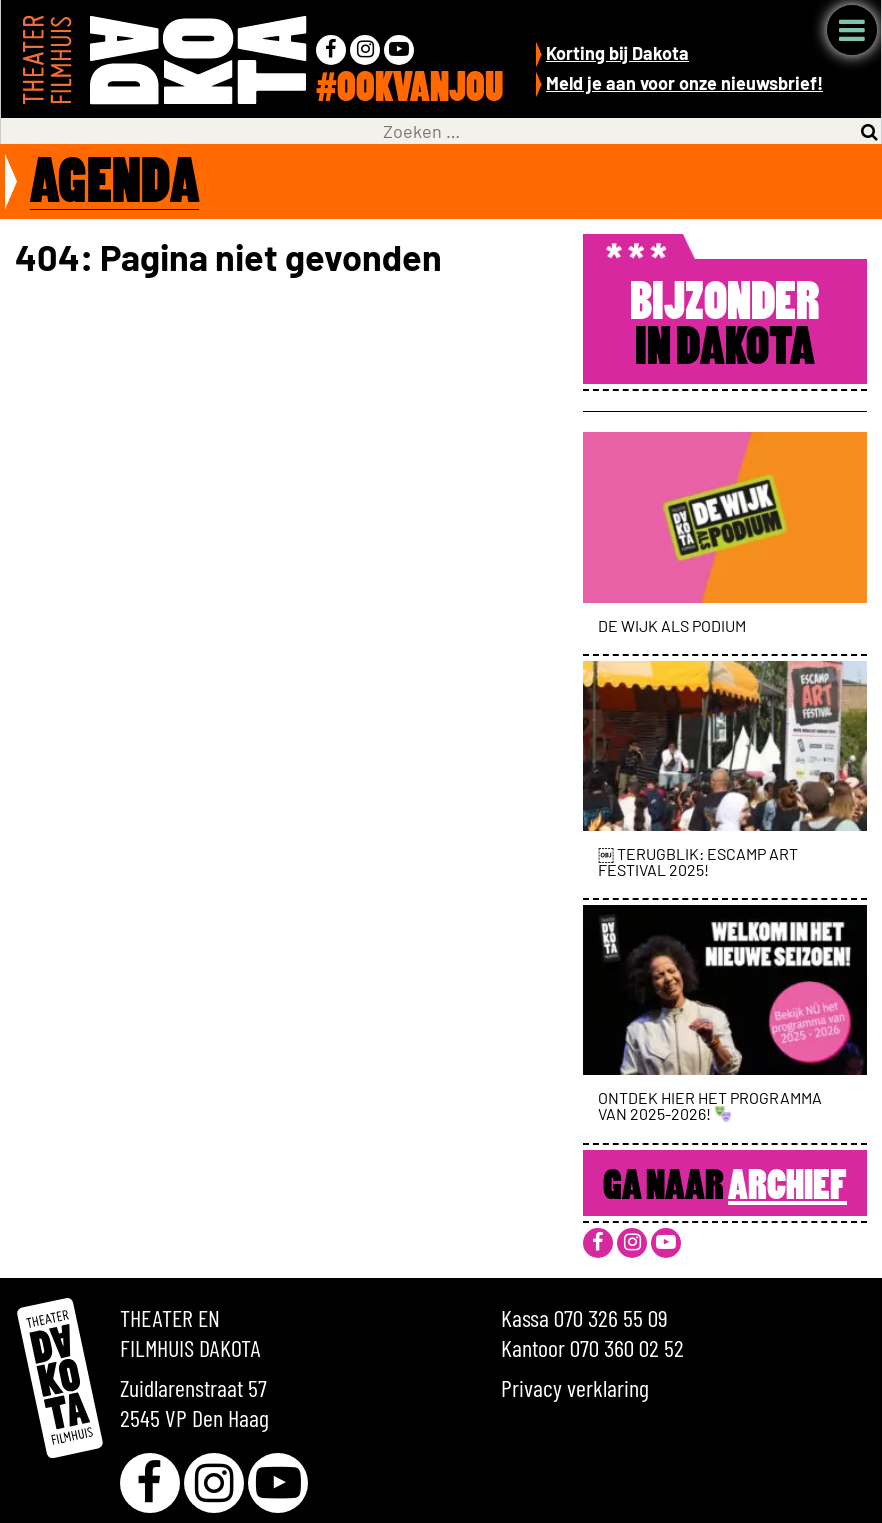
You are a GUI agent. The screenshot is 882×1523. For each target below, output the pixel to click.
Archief (787, 1188)
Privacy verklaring (575, 1387)
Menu (852, 30)
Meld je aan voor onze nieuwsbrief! (684, 83)
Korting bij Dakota (617, 53)
